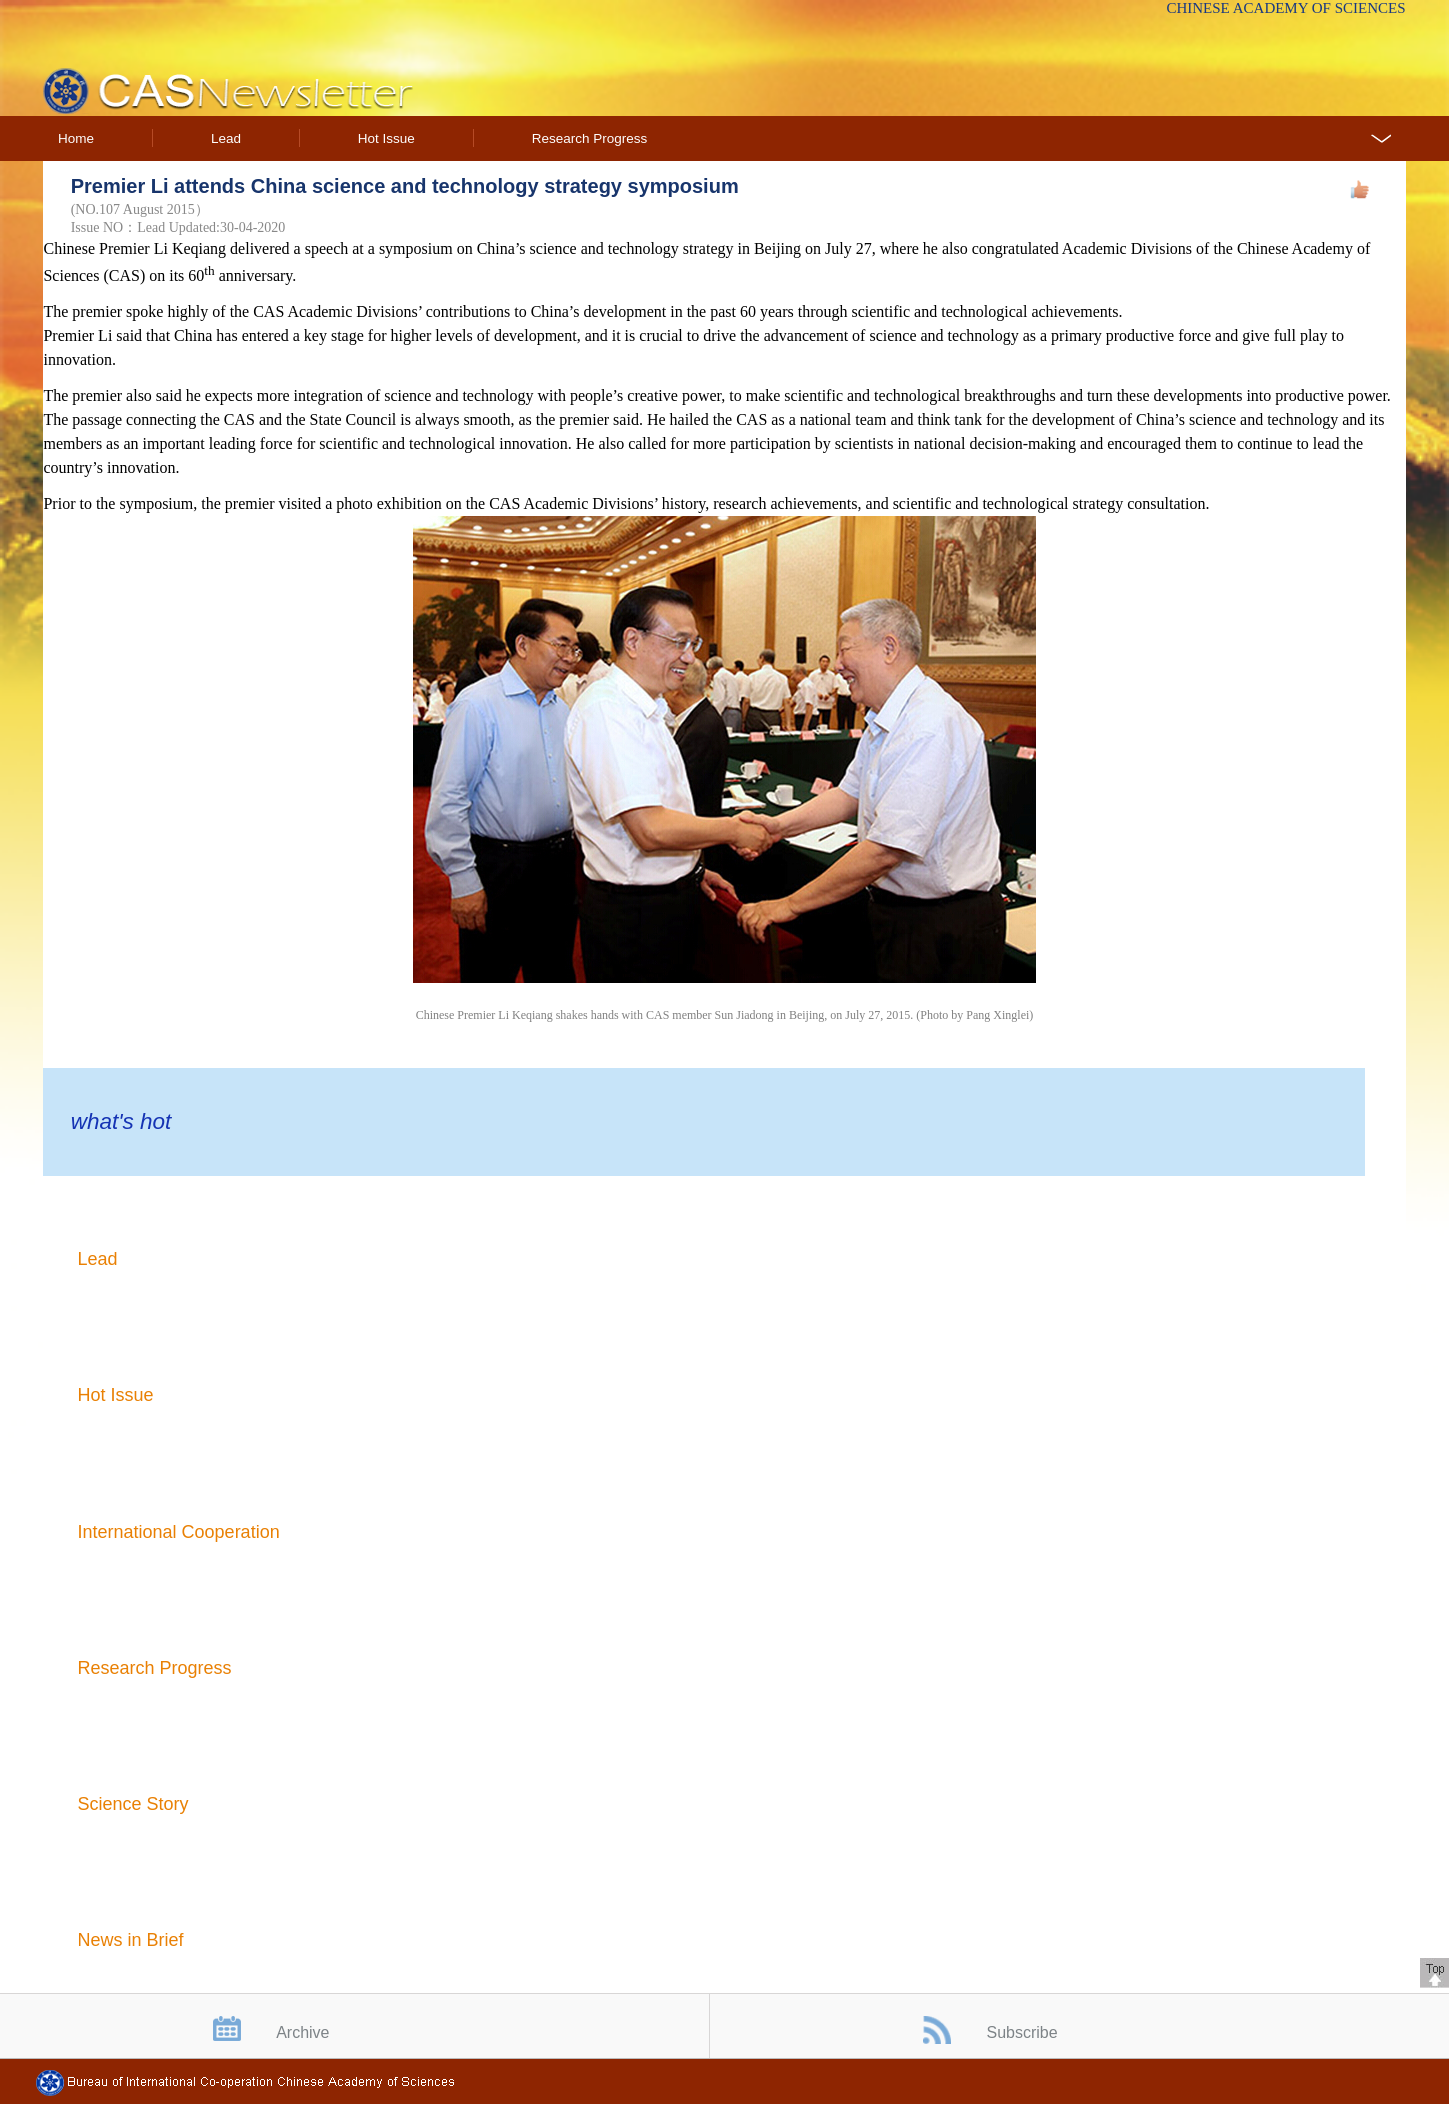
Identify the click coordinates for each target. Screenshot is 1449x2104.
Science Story (133, 1804)
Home (76, 138)
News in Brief (131, 1940)
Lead (226, 138)
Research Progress (590, 138)
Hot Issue (386, 138)
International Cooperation (179, 1532)
